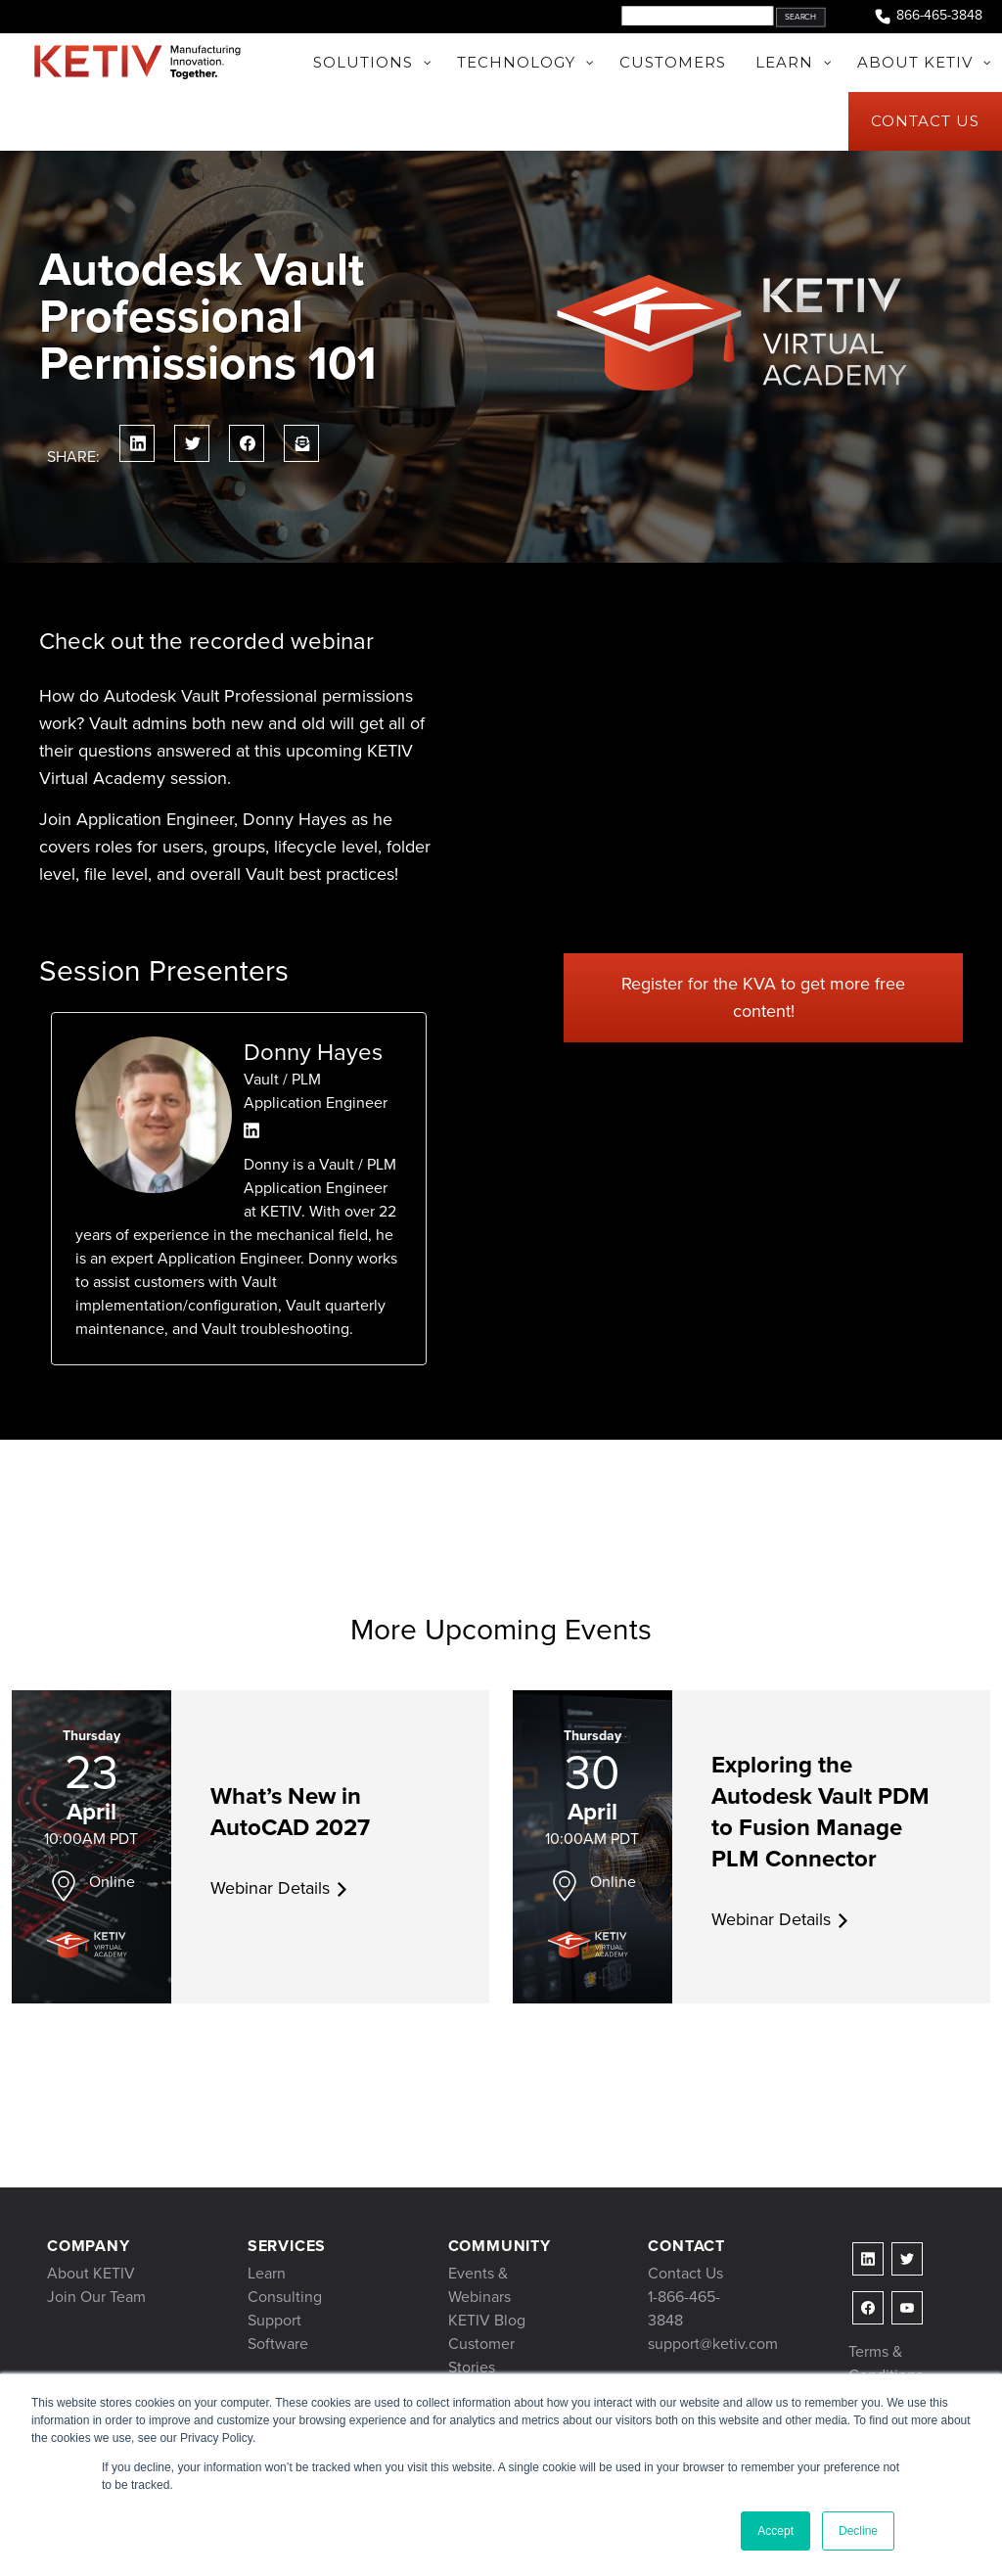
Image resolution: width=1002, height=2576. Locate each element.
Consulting (285, 2296)
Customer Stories (481, 2355)
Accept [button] (775, 2531)
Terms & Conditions (885, 2363)
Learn (267, 2273)
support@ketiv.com (713, 2343)
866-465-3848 (927, 16)
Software (278, 2343)
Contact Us (685, 2273)
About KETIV (91, 2273)
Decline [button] (858, 2531)
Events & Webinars (479, 2285)
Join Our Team (96, 2296)
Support (274, 2320)
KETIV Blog (486, 2320)
